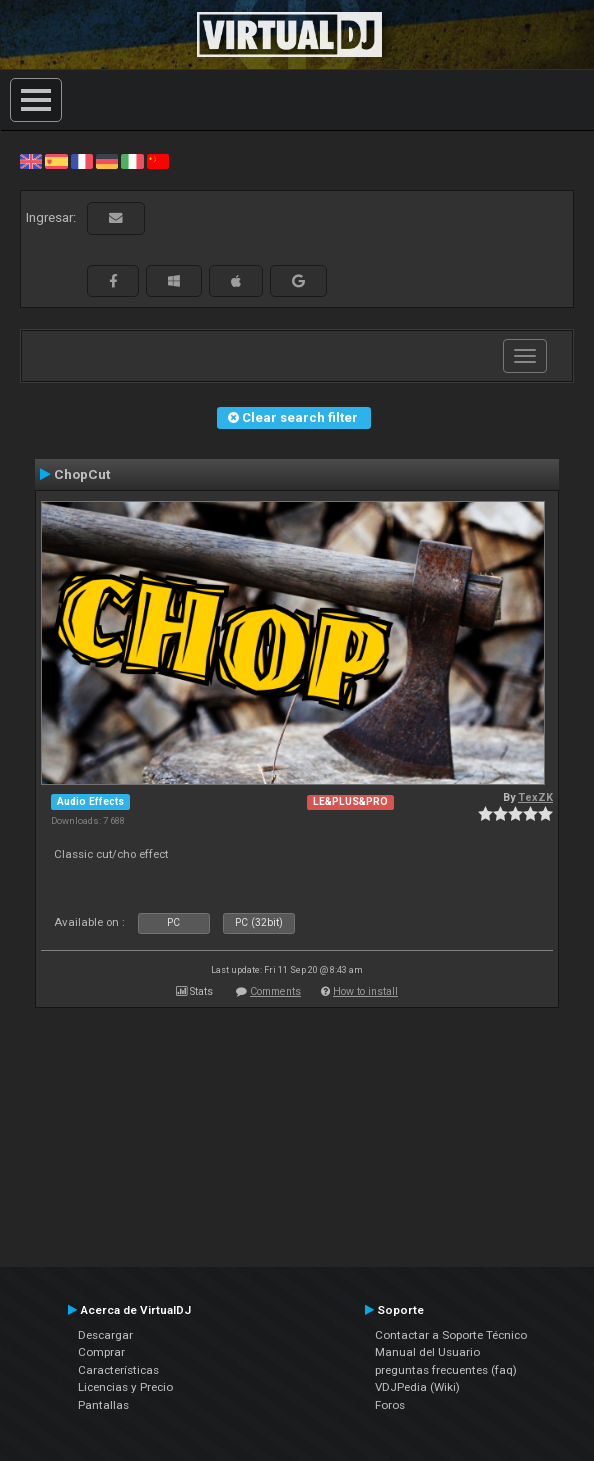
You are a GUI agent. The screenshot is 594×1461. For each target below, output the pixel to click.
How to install (365, 991)
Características (118, 1370)
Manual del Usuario (427, 1352)
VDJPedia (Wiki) (417, 1387)
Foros (390, 1405)
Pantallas (103, 1405)
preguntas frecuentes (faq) (446, 1370)
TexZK (535, 797)
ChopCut (82, 474)
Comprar (101, 1352)
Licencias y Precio (125, 1387)
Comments (275, 991)
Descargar (105, 1335)
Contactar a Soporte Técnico (451, 1335)
